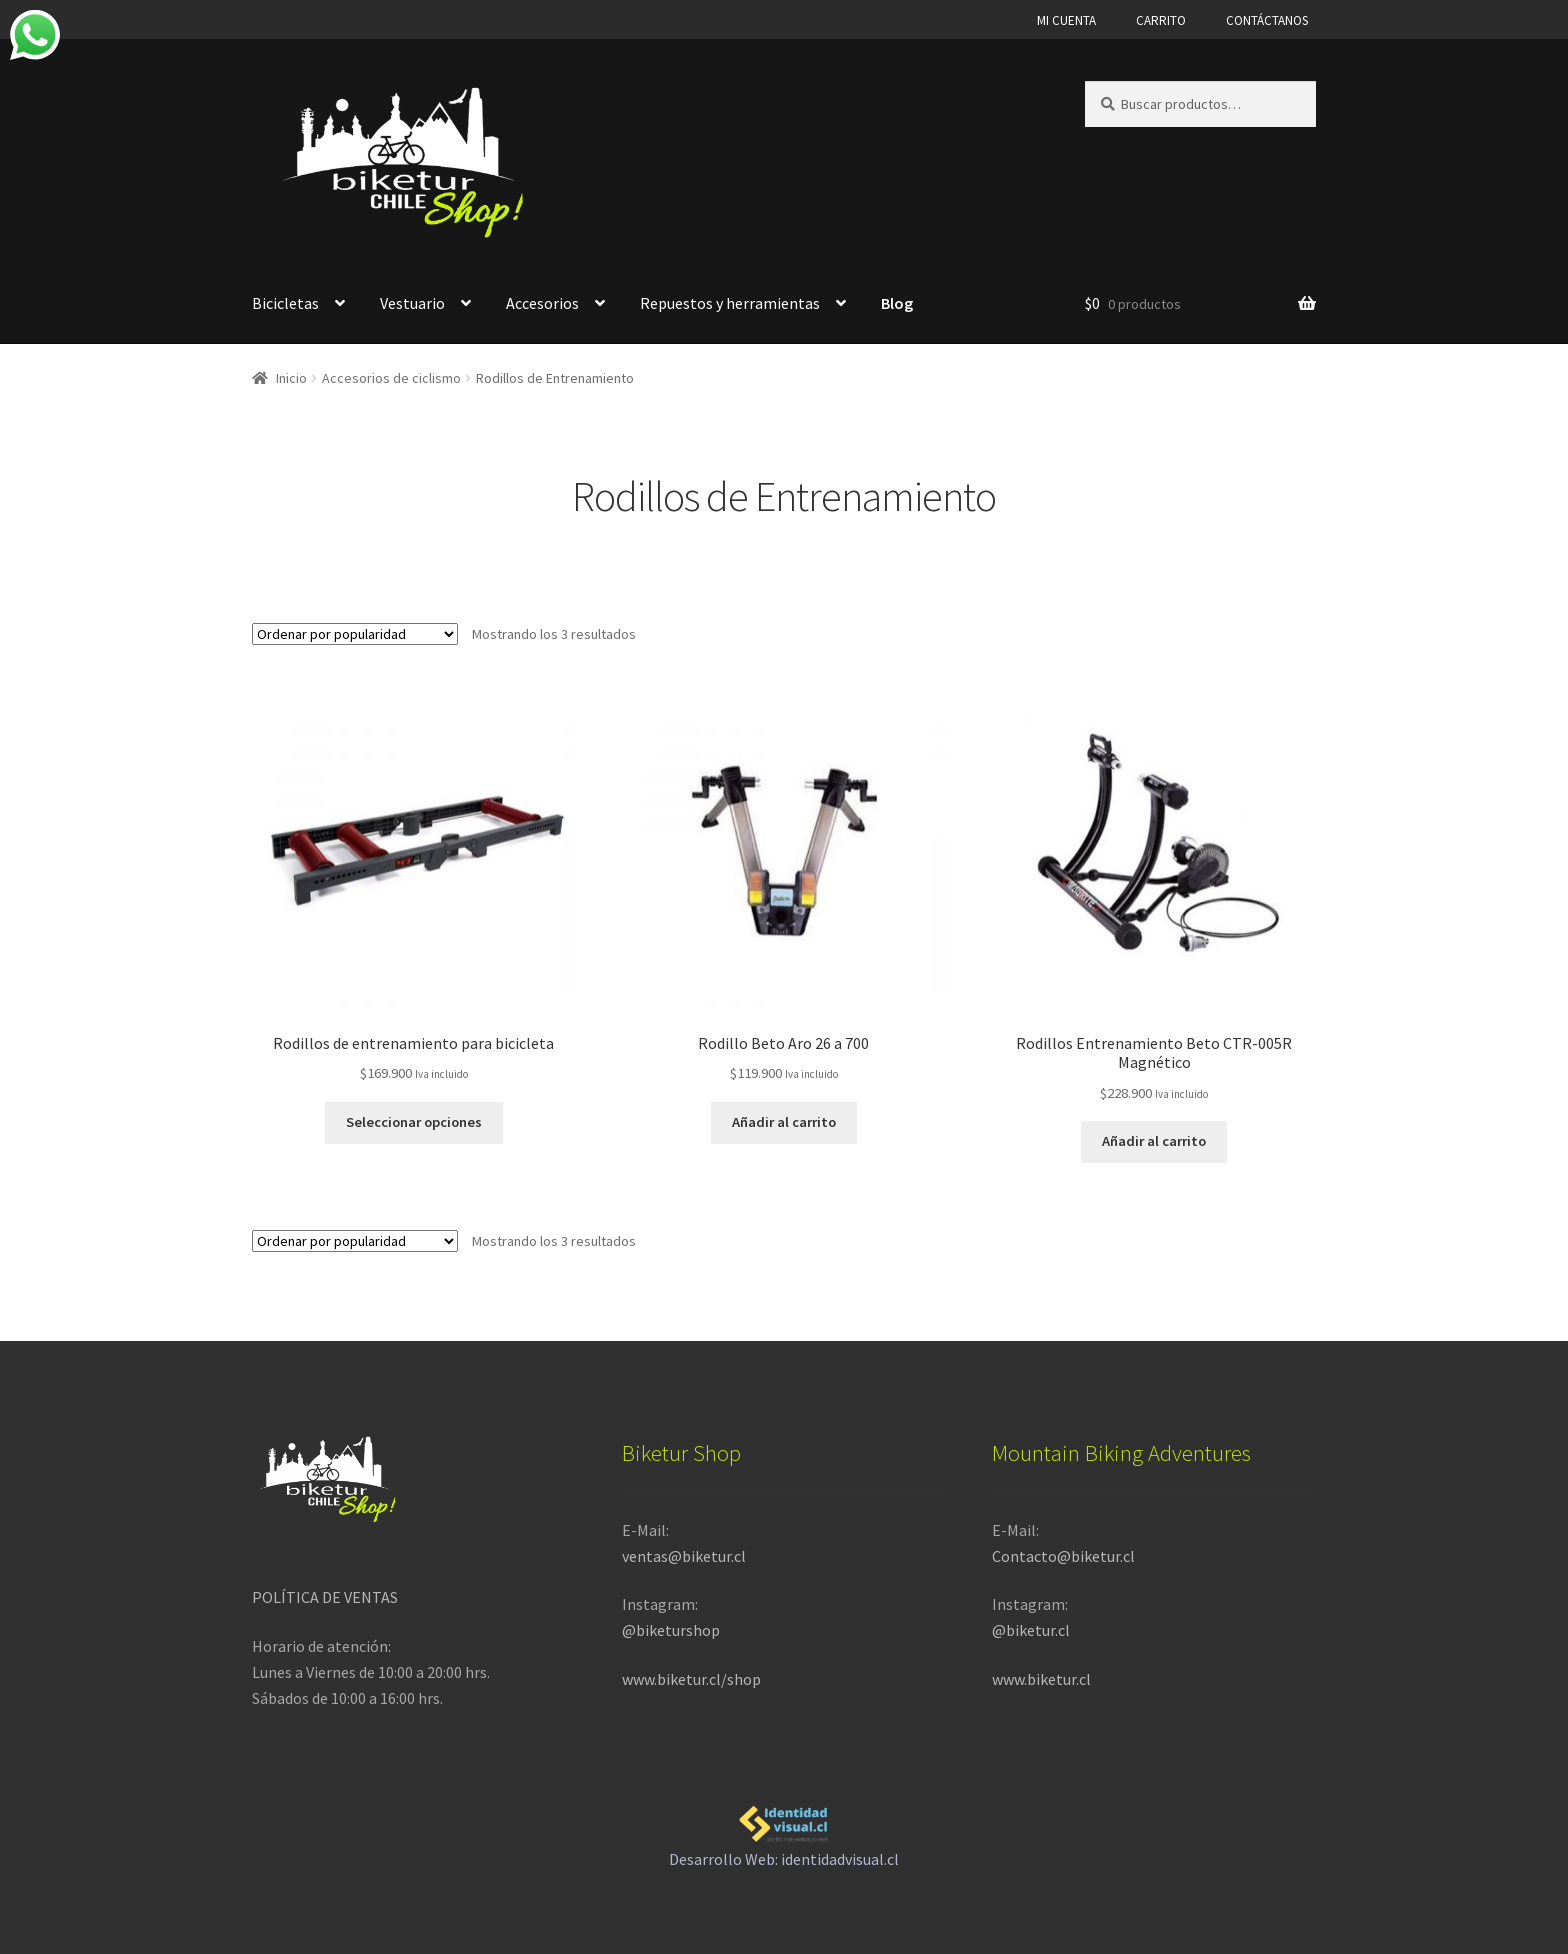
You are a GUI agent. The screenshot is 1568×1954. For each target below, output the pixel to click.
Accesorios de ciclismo (391, 378)
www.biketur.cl (1041, 1675)
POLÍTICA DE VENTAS (325, 1593)
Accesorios (542, 303)
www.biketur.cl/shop (691, 1675)
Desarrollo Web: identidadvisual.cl (784, 1830)
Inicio (291, 378)
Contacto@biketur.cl (1063, 1552)
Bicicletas (285, 303)
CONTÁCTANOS (1267, 20)
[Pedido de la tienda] (355, 634)
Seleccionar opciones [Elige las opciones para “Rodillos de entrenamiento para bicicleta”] (413, 1119)
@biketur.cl (1031, 1626)
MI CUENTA (1066, 20)
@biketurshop (671, 1626)
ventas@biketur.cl (684, 1552)
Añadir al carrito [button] (784, 1119)
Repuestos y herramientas (730, 303)
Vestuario (412, 303)
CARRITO (1161, 20)
